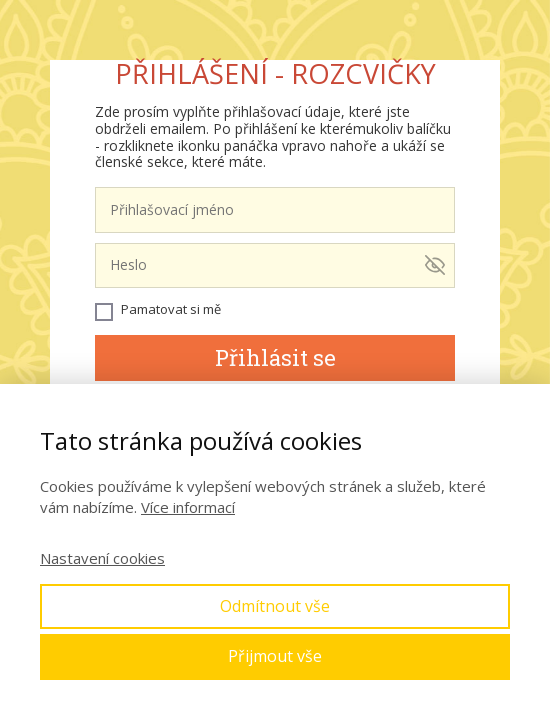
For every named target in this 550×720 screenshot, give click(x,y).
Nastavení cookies (102, 558)
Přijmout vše (275, 656)
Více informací (188, 507)
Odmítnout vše (275, 606)
